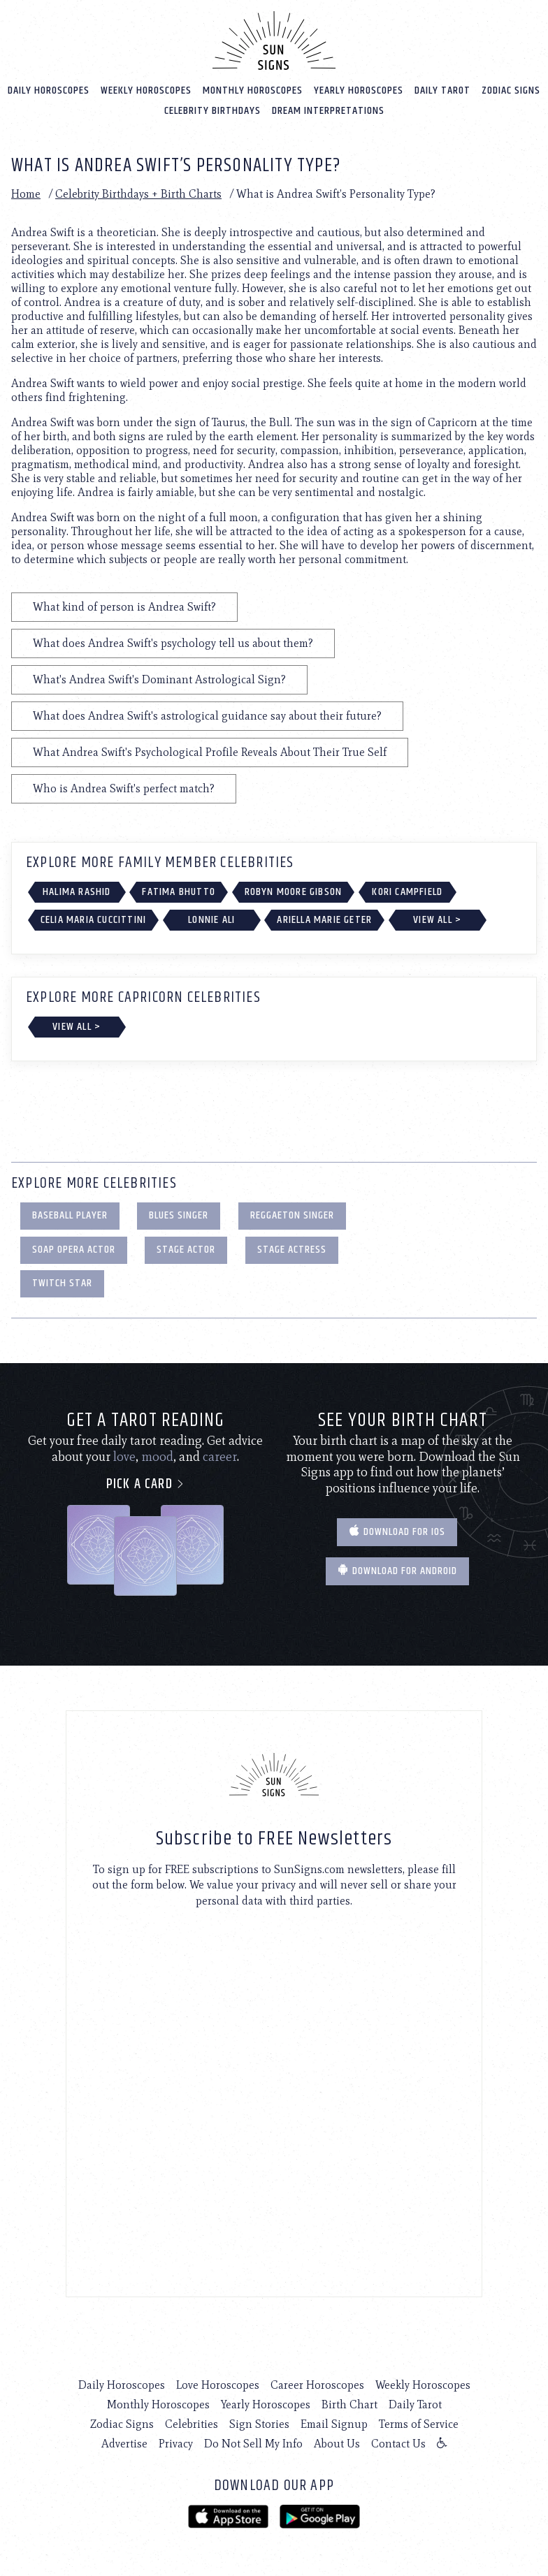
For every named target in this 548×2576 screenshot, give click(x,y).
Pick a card (145, 1484)
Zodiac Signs (511, 90)
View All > (437, 920)
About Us (337, 2443)
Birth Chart (349, 2404)
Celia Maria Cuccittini (93, 920)
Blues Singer (178, 1215)
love (124, 1456)
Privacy (176, 2443)
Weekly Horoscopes (146, 90)
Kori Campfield (407, 892)
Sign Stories (259, 2424)
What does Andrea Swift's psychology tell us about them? (173, 643)
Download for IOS (397, 1532)
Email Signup (334, 2424)
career (220, 1456)
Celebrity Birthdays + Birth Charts (138, 194)
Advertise (124, 2443)
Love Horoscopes (217, 2385)
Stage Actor (186, 1249)
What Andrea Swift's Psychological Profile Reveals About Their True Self (210, 752)
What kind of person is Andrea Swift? (124, 606)
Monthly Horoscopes (253, 90)
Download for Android (397, 1571)
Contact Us (398, 2443)
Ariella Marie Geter (324, 920)
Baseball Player (70, 1215)
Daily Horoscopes (48, 90)
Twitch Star (62, 1283)
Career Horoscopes (317, 2385)
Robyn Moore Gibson (293, 892)
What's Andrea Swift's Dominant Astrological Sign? (159, 679)
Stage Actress (291, 1249)
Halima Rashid (77, 892)
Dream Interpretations (328, 110)
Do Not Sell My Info (253, 2443)
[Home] (274, 40)
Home (26, 194)
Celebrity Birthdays (212, 110)
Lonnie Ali (211, 920)
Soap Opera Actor (73, 1249)
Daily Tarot (442, 90)
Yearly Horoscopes (358, 90)
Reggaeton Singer (292, 1215)
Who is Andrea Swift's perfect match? (124, 788)
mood (157, 1456)
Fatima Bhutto (178, 892)
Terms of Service (419, 2424)
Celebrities (191, 2424)
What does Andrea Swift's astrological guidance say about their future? (207, 715)
